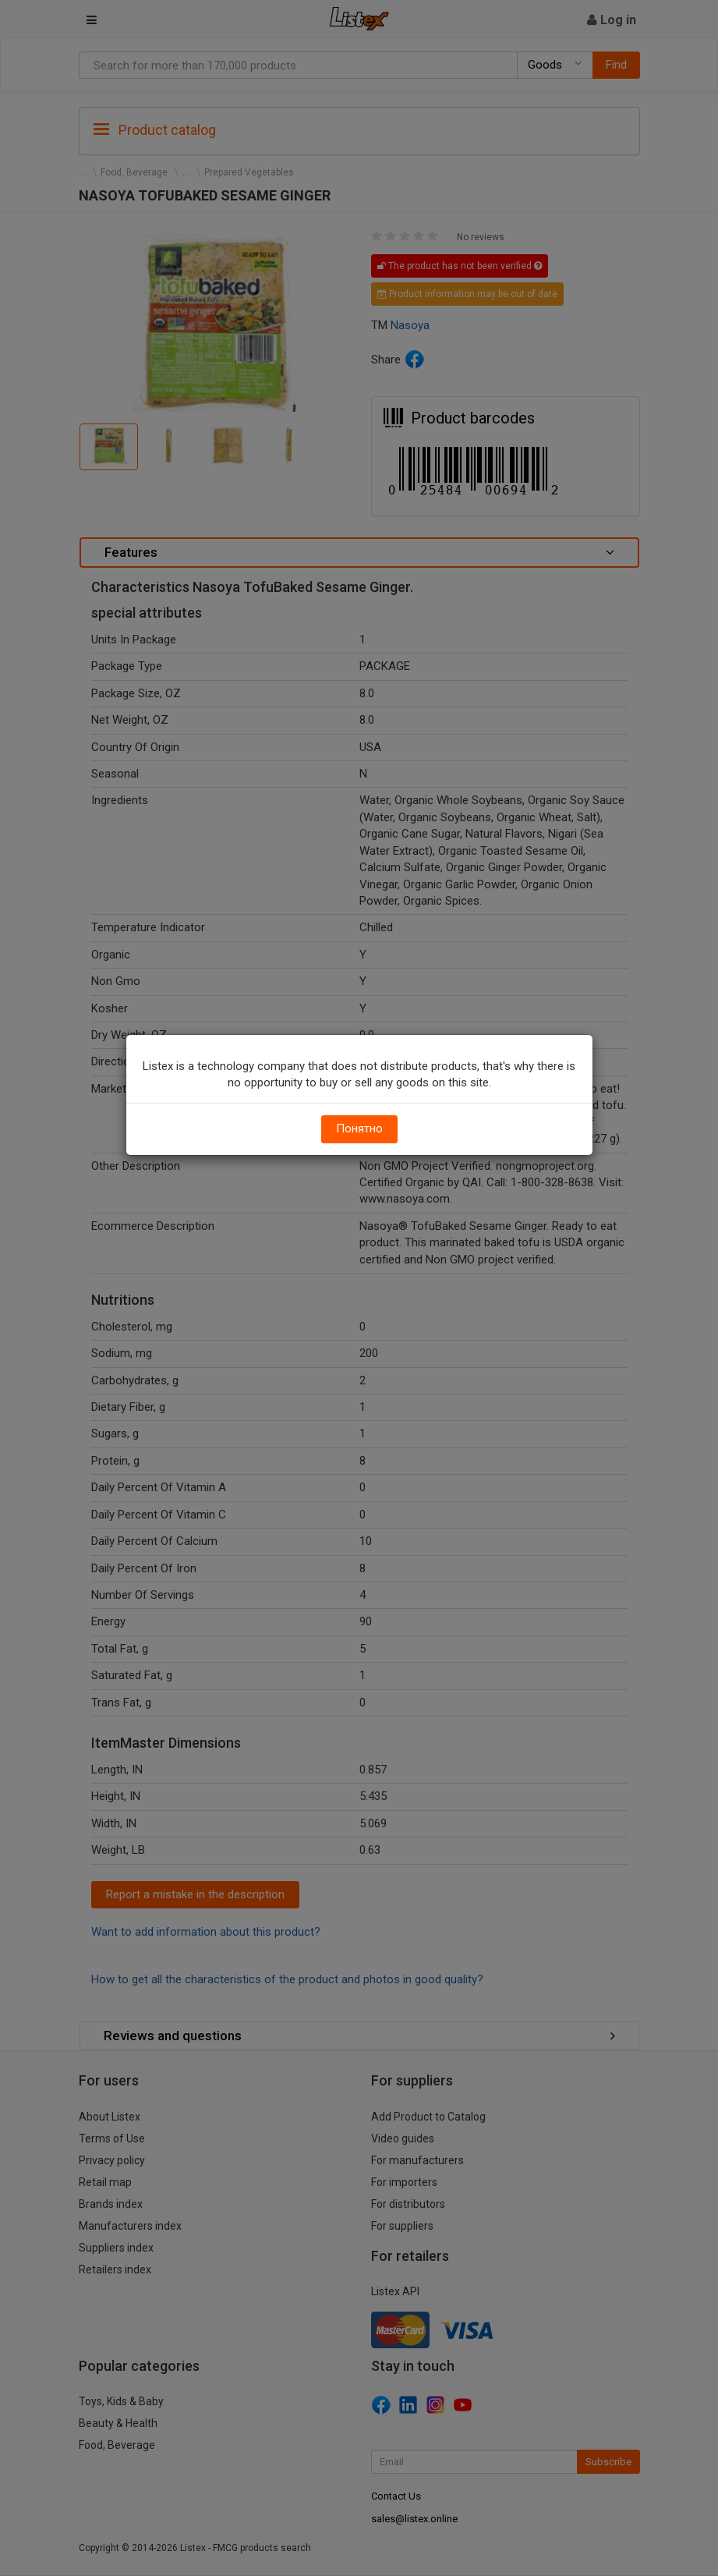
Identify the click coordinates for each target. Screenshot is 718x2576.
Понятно (359, 1128)
